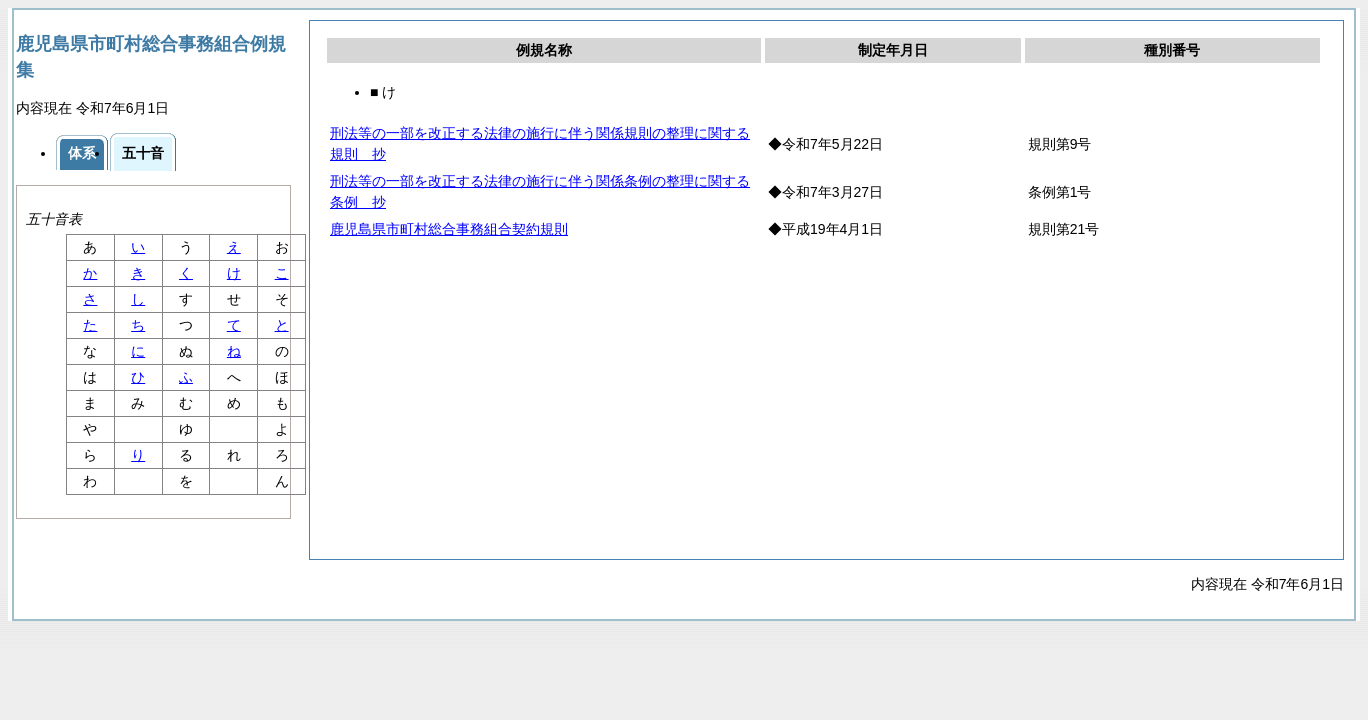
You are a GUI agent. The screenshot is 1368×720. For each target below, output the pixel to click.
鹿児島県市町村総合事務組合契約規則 (449, 229)
